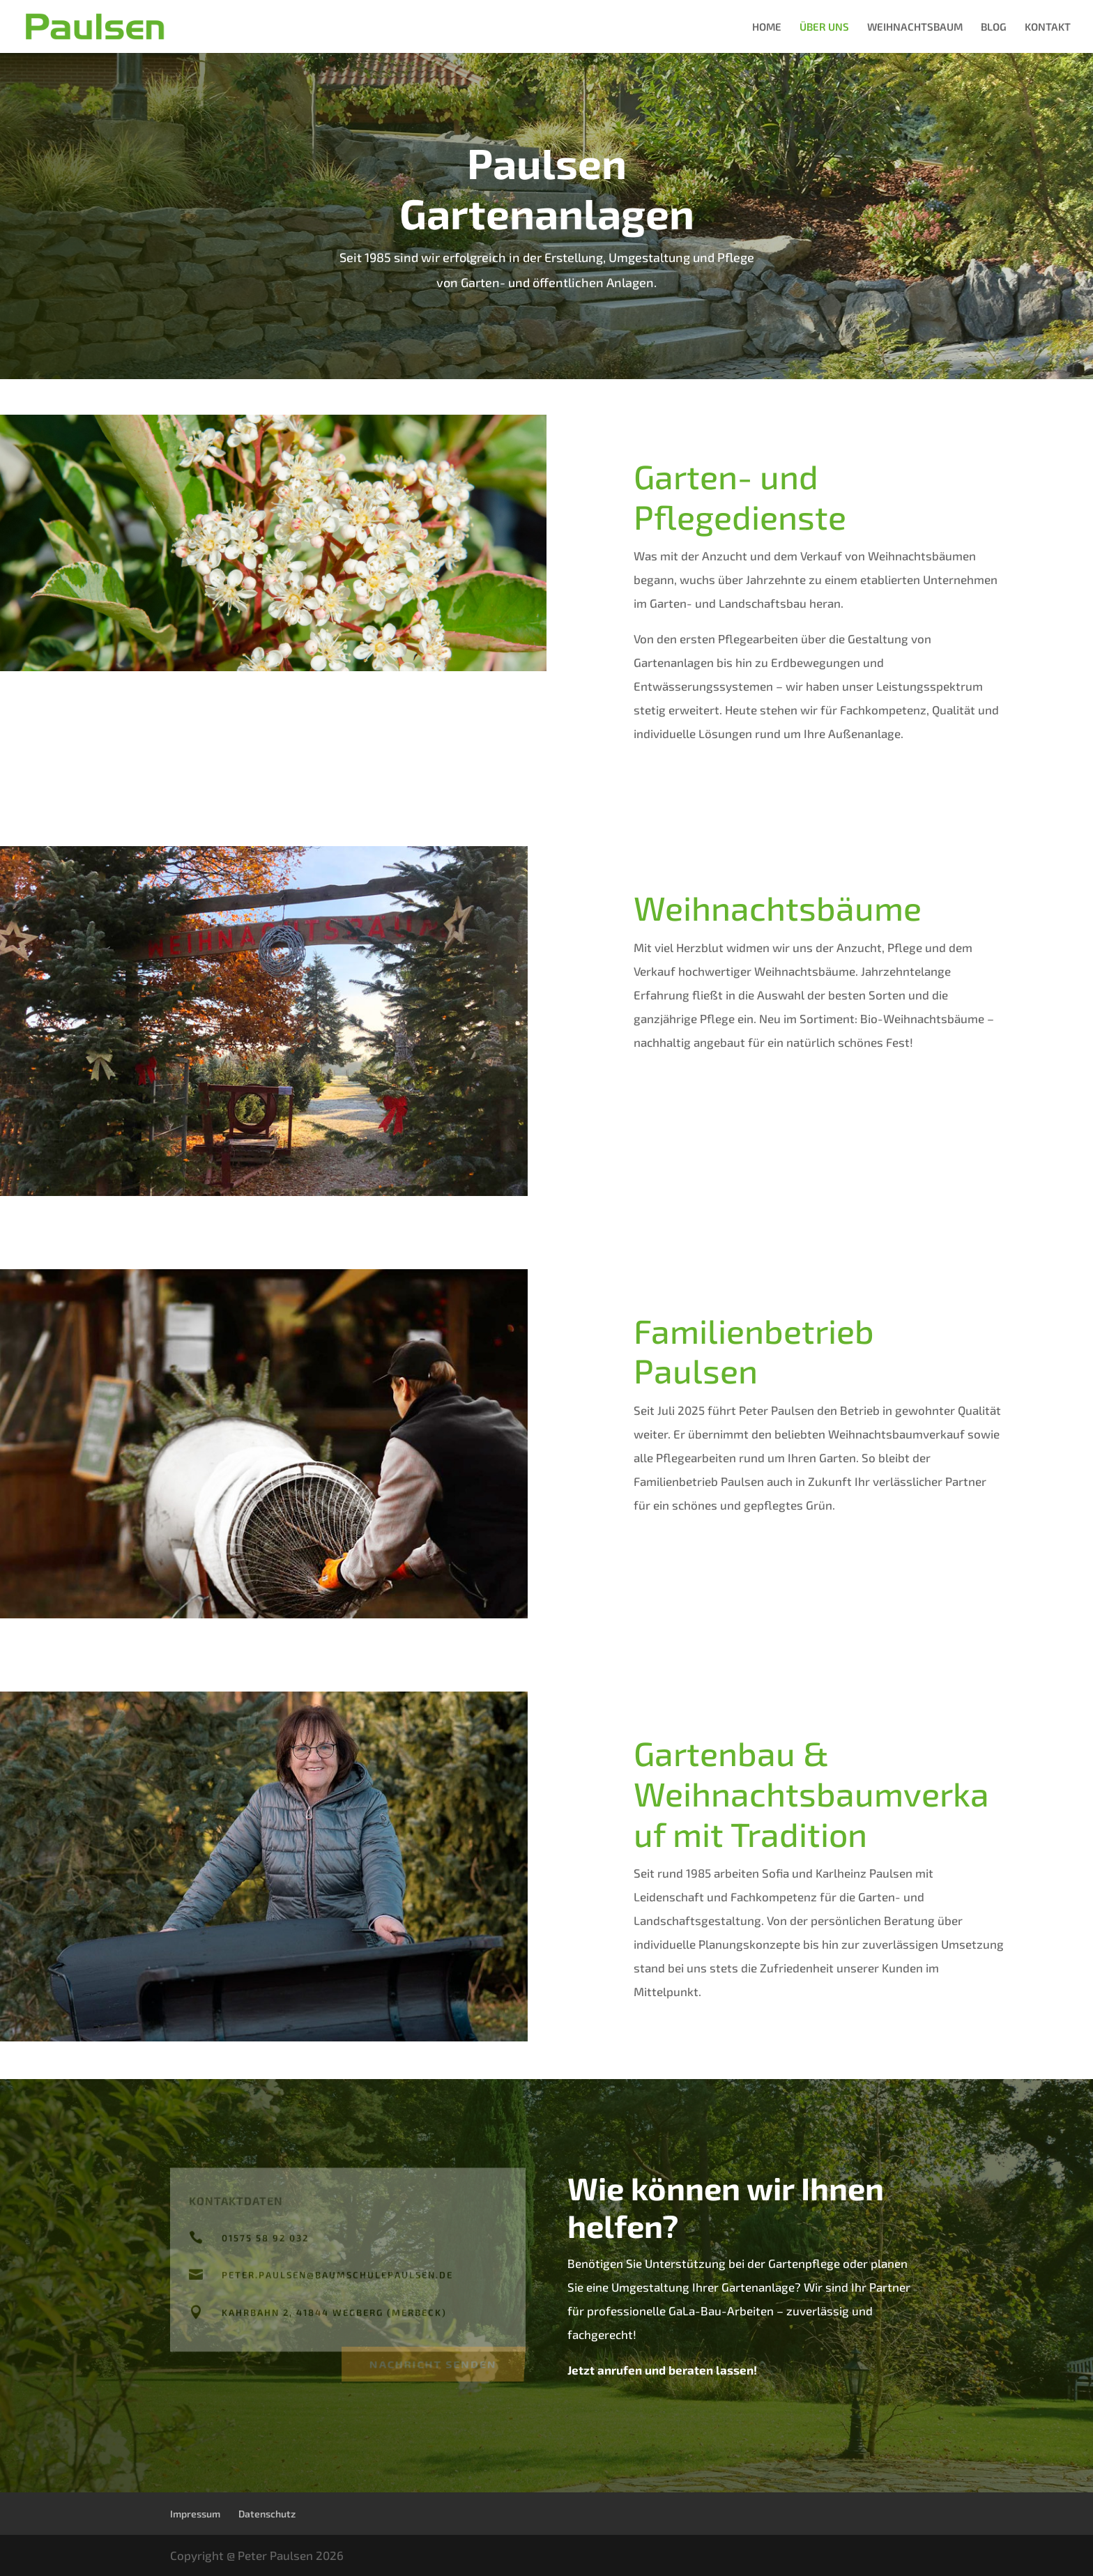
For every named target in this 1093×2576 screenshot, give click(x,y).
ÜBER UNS (824, 27)
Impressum (195, 2514)
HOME (766, 27)
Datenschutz (267, 2514)
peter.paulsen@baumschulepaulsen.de (337, 2276)
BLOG (994, 27)
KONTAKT (1048, 27)
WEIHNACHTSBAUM (915, 27)
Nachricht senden (433, 2362)
